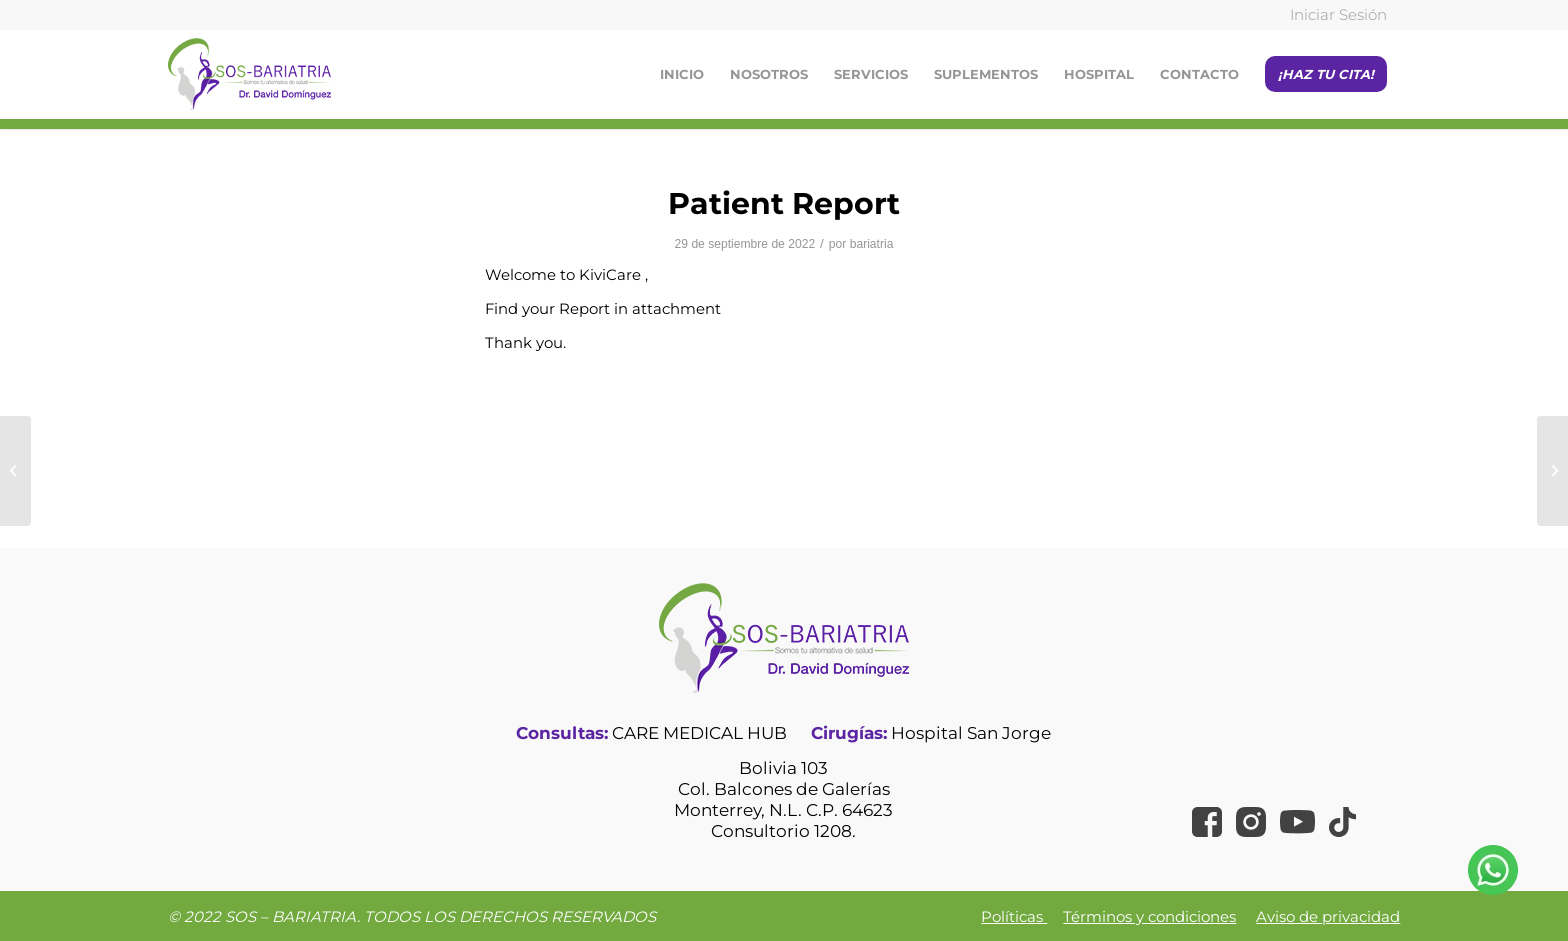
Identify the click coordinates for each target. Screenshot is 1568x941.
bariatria (872, 244)
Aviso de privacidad (1328, 916)
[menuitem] (1333, 15)
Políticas (1014, 916)
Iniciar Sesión (1338, 14)
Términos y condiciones (1149, 916)
